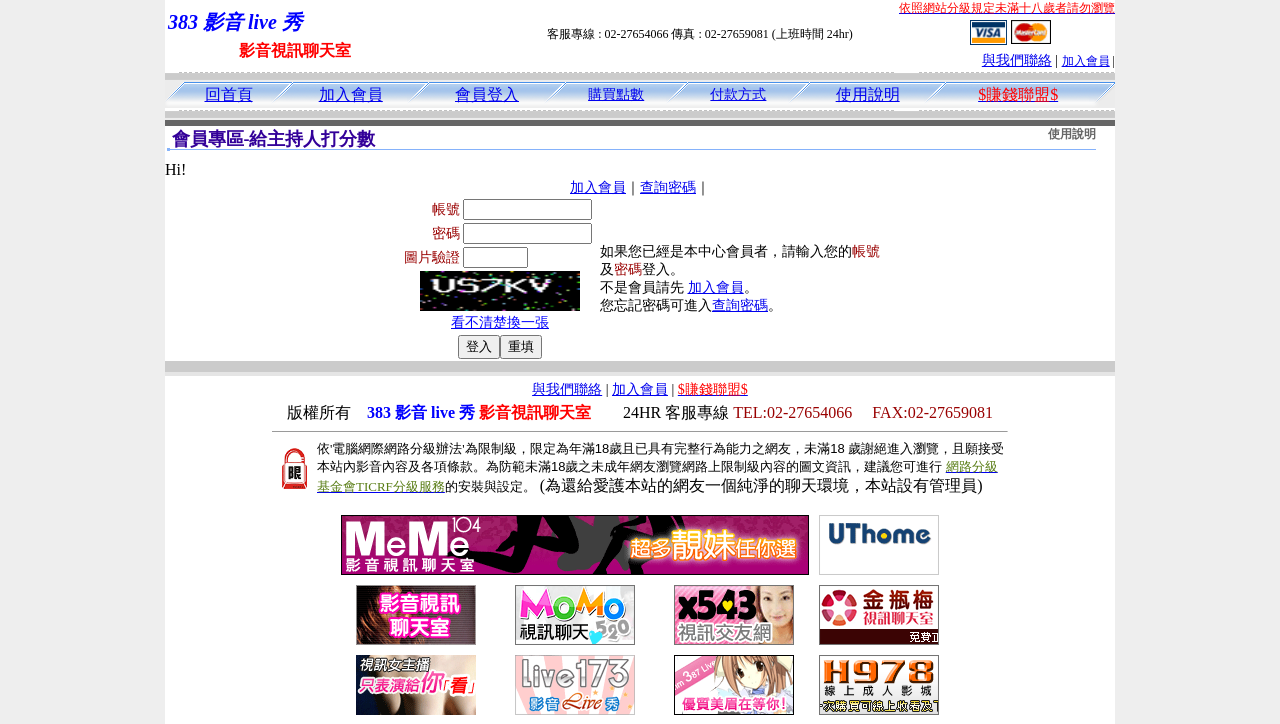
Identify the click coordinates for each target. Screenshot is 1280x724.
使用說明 (868, 94)
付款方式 (738, 94)
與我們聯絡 (1017, 60)
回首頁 (229, 94)
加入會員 (1086, 61)
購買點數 (616, 94)
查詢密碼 (668, 187)
